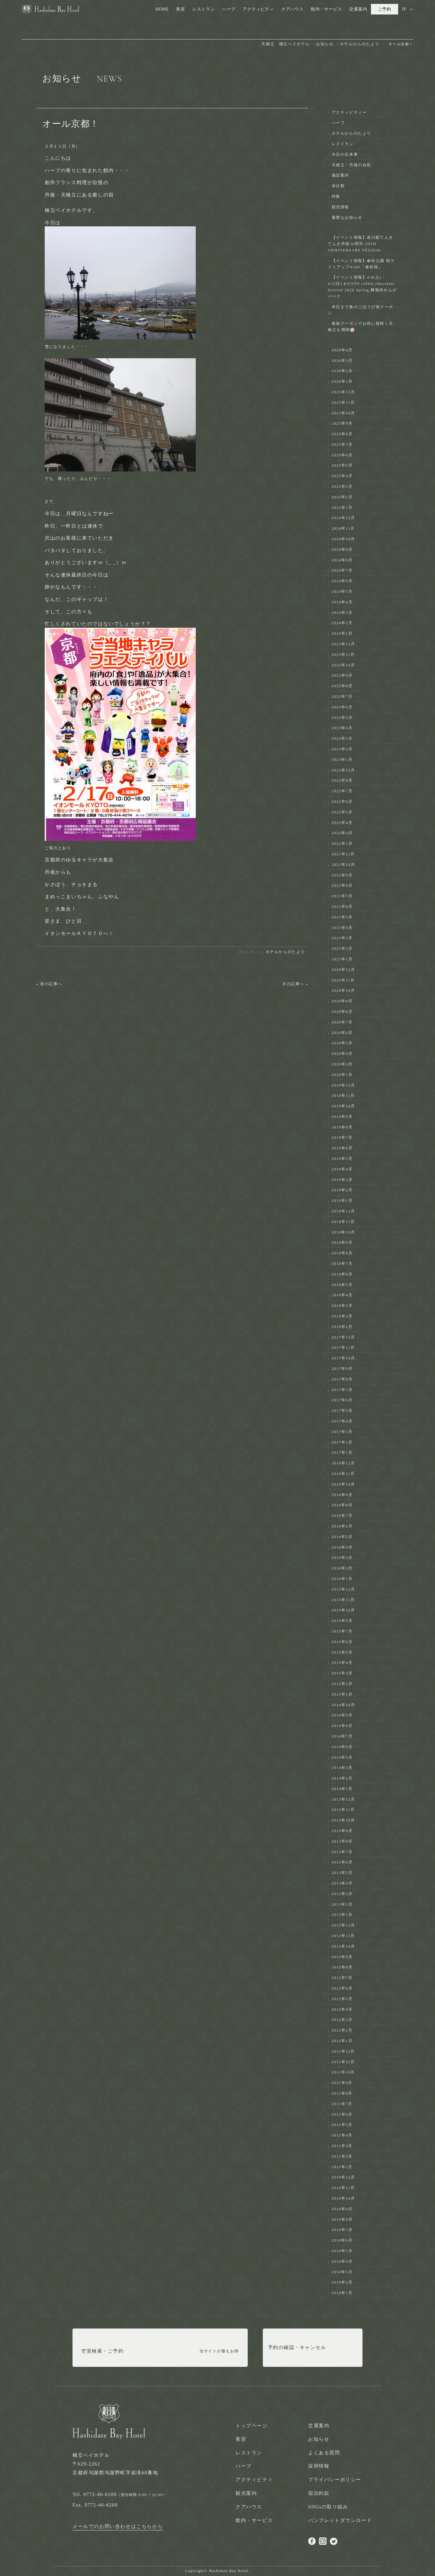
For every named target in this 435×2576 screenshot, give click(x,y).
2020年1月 (342, 1074)
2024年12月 (343, 518)
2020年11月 (343, 980)
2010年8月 (342, 2219)
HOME (162, 9)
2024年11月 (343, 528)
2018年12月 (343, 1211)
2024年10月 (343, 539)
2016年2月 (342, 1568)
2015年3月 (342, 1673)
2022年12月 (343, 770)
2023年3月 (342, 738)
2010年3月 (342, 2272)
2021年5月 (342, 917)
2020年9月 (342, 1001)
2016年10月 (343, 1484)
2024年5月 (342, 591)
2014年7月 (342, 1736)
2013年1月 (342, 1914)
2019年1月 (342, 1200)
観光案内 (246, 2493)
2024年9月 (342, 549)
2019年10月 (343, 1106)
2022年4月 (342, 822)
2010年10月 (343, 2198)
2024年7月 (342, 570)
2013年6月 (342, 1862)
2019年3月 (342, 1179)
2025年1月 (342, 507)
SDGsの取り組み (328, 2506)
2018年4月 (342, 1295)
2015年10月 (343, 1610)
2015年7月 (342, 1631)
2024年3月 (342, 612)
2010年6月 (342, 2240)
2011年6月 (342, 2114)
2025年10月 (343, 413)
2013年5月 (342, 1872)
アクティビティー (349, 112)
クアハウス (292, 9)
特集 (336, 196)
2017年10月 (343, 1358)
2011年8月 (342, 2093)
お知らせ (318, 2439)
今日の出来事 (345, 154)
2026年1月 (342, 381)
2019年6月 (342, 1148)
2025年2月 (342, 497)
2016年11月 (343, 1473)
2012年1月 (342, 2040)
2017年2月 (342, 1442)
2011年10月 (343, 2072)
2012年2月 (342, 2030)
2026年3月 (342, 360)
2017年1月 (342, 1452)
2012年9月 (342, 1957)
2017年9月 (342, 1368)
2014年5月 (342, 1757)
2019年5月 (342, 1158)
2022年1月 (342, 843)
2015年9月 (342, 1620)
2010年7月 (342, 2229)
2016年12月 (343, 1463)
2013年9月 (342, 1830)
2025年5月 (342, 465)
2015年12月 (343, 1589)
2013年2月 (342, 1904)
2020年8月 (342, 1011)
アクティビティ (258, 9)
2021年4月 (342, 927)
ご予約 (384, 9)
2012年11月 (343, 1935)
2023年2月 (342, 749)
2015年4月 (342, 1662)
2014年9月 (342, 1715)
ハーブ (228, 9)
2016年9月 (342, 1494)
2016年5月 (342, 1536)
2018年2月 (342, 1316)
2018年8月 (342, 1253)
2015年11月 (343, 1600)
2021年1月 (342, 959)
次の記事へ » (295, 984)
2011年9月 (342, 2082)
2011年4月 (342, 2135)
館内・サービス (326, 9)
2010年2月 (342, 2282)
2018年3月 (342, 1305)
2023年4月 (342, 728)
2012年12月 (343, 1925)
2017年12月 (343, 1337)
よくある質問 (324, 2452)
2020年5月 (342, 1043)
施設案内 (340, 175)
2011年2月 (342, 2156)
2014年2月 (342, 1778)
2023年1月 (342, 759)
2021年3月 (342, 938)
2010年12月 (343, 2177)
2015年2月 (342, 1683)
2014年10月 (343, 1705)
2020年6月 (342, 1032)
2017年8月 (342, 1379)
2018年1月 (342, 1326)
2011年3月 (342, 2145)
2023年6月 (342, 707)
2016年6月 (342, 1526)
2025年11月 (343, 402)
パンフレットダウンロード (340, 2520)
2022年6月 (342, 801)
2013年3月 (342, 1893)
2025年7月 (342, 444)
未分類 (338, 186)
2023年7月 (342, 696)
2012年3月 (342, 2019)
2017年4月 (342, 1421)
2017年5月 (342, 1410)
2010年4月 (342, 2261)
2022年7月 (342, 791)
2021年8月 (342, 885)
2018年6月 (342, 1274)
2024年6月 (342, 581)
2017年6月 (342, 1400)
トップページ (252, 2425)
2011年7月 (342, 2104)
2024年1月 (342, 633)
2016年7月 (342, 1515)
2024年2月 (342, 623)
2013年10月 (343, 1820)
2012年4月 (342, 2009)
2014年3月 (342, 1767)
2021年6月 (342, 906)
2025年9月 (342, 423)
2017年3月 (342, 1431)
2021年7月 (342, 896)
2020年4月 (342, 1053)
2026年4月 (342, 350)
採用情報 (318, 2466)
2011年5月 (342, 2124)
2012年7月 (342, 1977)
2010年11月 (343, 2187)
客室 (180, 9)
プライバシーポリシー (334, 2479)
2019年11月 (343, 1095)
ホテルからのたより (285, 952)
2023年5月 (342, 717)
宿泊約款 (318, 2493)
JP (404, 9)
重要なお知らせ (347, 217)
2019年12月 (343, 1085)
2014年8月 (342, 1725)
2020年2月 (342, 1064)
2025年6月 (342, 455)
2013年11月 (343, 1809)
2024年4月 (342, 602)
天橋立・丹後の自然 (351, 165)
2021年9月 (342, 875)
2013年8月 (342, 1841)
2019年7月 (342, 1137)
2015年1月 (342, 1694)
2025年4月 (342, 476)
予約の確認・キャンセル (297, 2351)
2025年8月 (342, 434)
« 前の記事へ (49, 984)
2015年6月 (342, 1641)
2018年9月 (342, 1242)
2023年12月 (343, 644)
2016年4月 (342, 1547)
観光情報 (340, 207)
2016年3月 (342, 1557)
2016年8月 (342, 1505)
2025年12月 (343, 392)
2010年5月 (342, 2251)
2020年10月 (343, 990)
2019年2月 (342, 1190)
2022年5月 (342, 812)
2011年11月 (343, 2062)
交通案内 (358, 9)
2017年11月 (343, 1347)
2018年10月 (343, 1232)
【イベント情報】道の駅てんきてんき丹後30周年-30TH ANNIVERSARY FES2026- (360, 243)
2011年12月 (343, 2051)
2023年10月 (343, 665)
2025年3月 (342, 486)
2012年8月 (342, 1967)
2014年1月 (342, 1788)
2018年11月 (343, 1221)
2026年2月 (342, 371)
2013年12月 (343, 1799)
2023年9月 (342, 675)
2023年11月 (343, 654)
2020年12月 (343, 969)
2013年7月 (342, 1852)
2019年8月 (342, 1127)
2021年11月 (343, 854)
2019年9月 (342, 1116)
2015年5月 (342, 1652)
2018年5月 (342, 1284)
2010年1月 (342, 2292)
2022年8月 (342, 780)
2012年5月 (342, 1999)
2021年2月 (342, 948)
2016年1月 (342, 1578)
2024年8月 (342, 560)
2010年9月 (342, 2209)
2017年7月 (342, 1389)
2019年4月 (342, 1169)
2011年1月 (342, 2167)
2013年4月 (342, 1883)
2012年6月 (342, 1988)
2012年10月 (343, 1946)
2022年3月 (342, 833)
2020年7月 (342, 1022)
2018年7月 (342, 1263)
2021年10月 (343, 864)
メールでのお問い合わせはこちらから (117, 2526)
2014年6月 (342, 1746)
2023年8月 (342, 686)
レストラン (203, 9)
